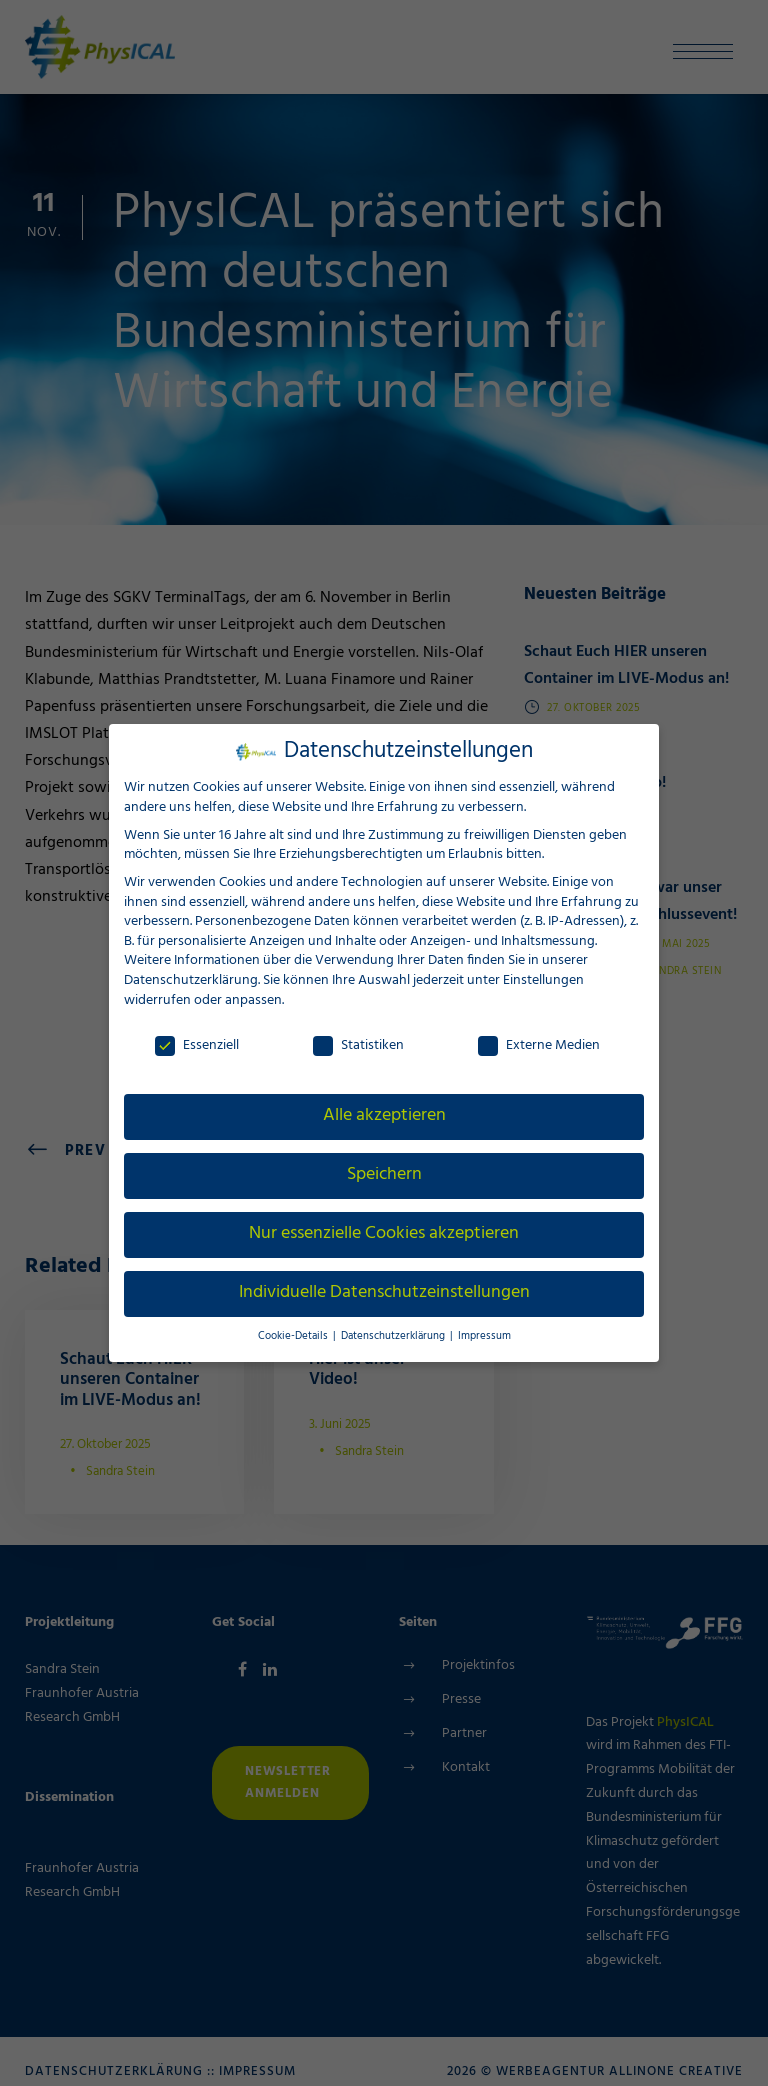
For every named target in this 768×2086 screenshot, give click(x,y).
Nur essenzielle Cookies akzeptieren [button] (383, 1233)
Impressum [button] (477, 1335)
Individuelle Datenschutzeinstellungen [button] (383, 1292)
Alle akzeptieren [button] (384, 1115)
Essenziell (196, 1044)
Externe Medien (539, 1044)
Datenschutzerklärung (189, 978)
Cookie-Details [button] (300, 1335)
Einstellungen (543, 978)
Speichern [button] (384, 1174)
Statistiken (359, 1044)
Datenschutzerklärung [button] (393, 1335)
